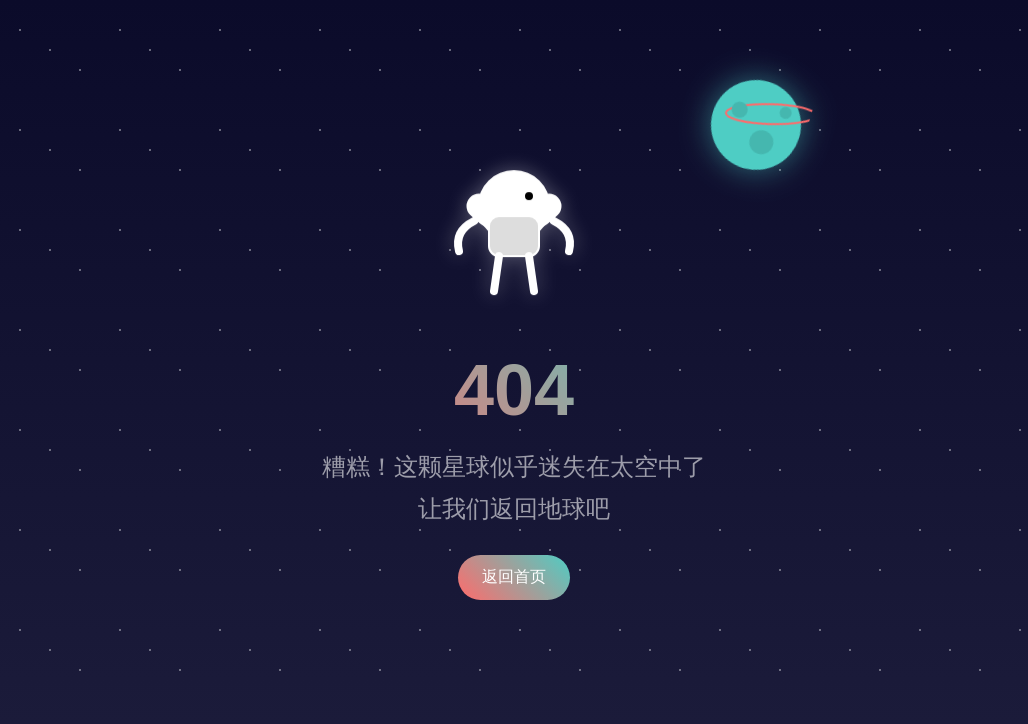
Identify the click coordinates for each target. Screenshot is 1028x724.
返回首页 (514, 576)
